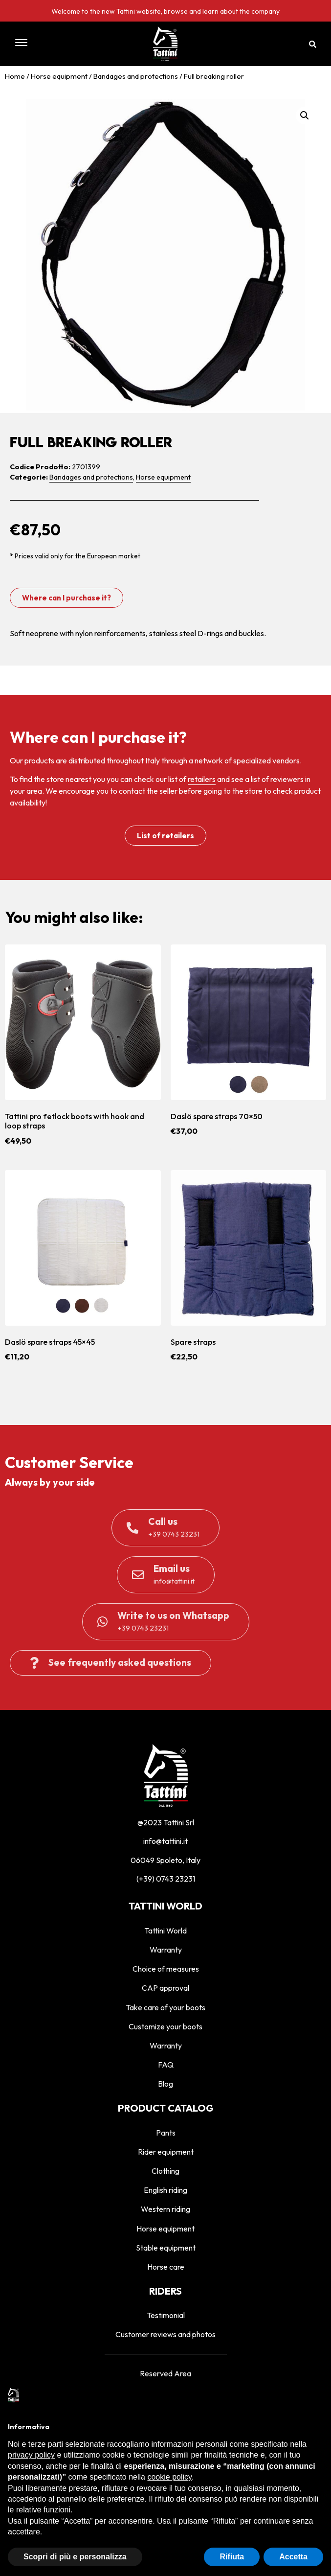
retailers (202, 779)
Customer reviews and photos (165, 2334)
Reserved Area (165, 2373)
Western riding (165, 2209)
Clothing (165, 2171)
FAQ (166, 2065)
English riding (165, 2190)
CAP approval (165, 1988)
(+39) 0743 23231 (165, 1879)
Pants (166, 2133)
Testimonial (166, 2315)
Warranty (166, 1950)
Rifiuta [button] (232, 2557)
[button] (53, 44)
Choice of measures (165, 1969)
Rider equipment (166, 2152)
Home (15, 76)
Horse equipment (59, 76)
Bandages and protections (135, 76)
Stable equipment (166, 2248)
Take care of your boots (165, 2007)
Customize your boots (165, 2026)
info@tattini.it (165, 1841)
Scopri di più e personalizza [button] (75, 2557)
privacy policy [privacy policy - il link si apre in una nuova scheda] (31, 2455)
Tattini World (165, 1930)
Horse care (165, 2267)
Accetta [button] (293, 2557)
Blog (165, 2084)
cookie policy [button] (169, 2477)
